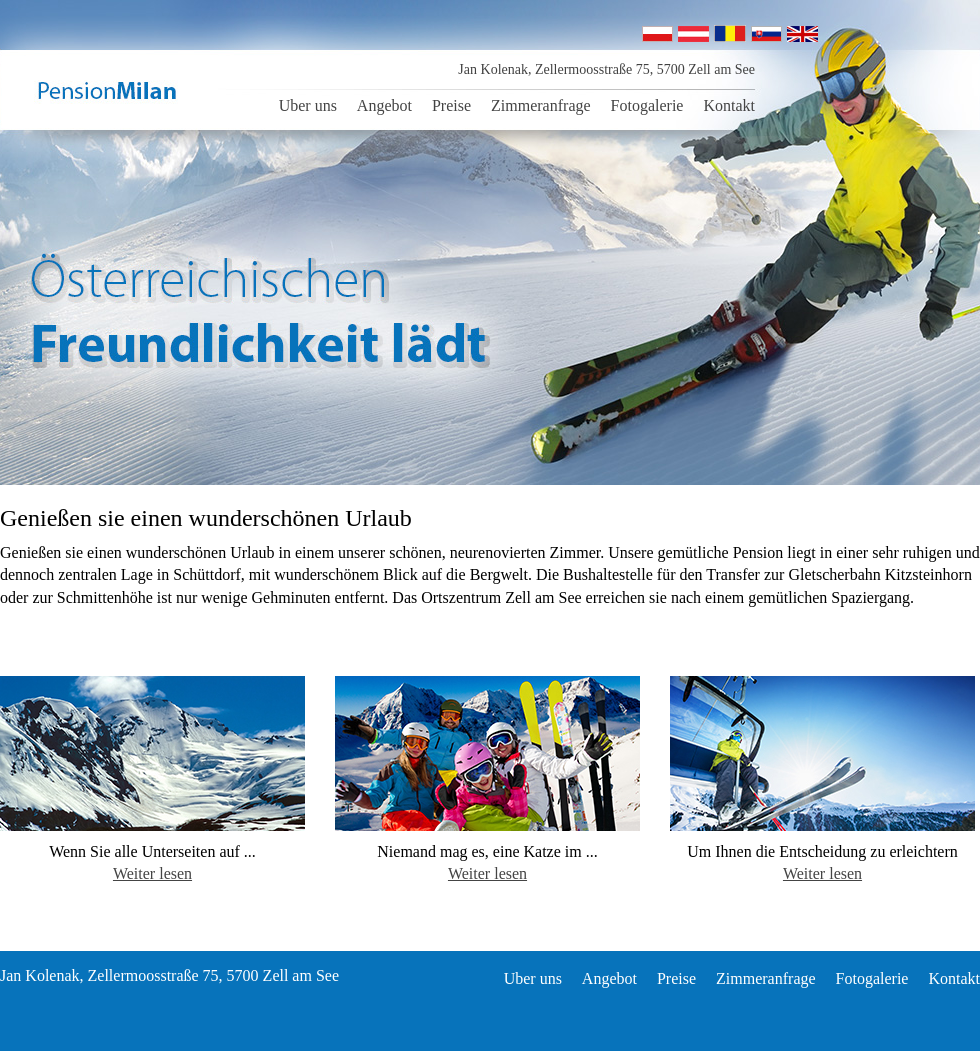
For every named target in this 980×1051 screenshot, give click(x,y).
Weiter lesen (152, 873)
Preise (451, 105)
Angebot (384, 105)
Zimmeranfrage (541, 105)
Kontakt (729, 105)
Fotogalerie (647, 105)
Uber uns (308, 105)
